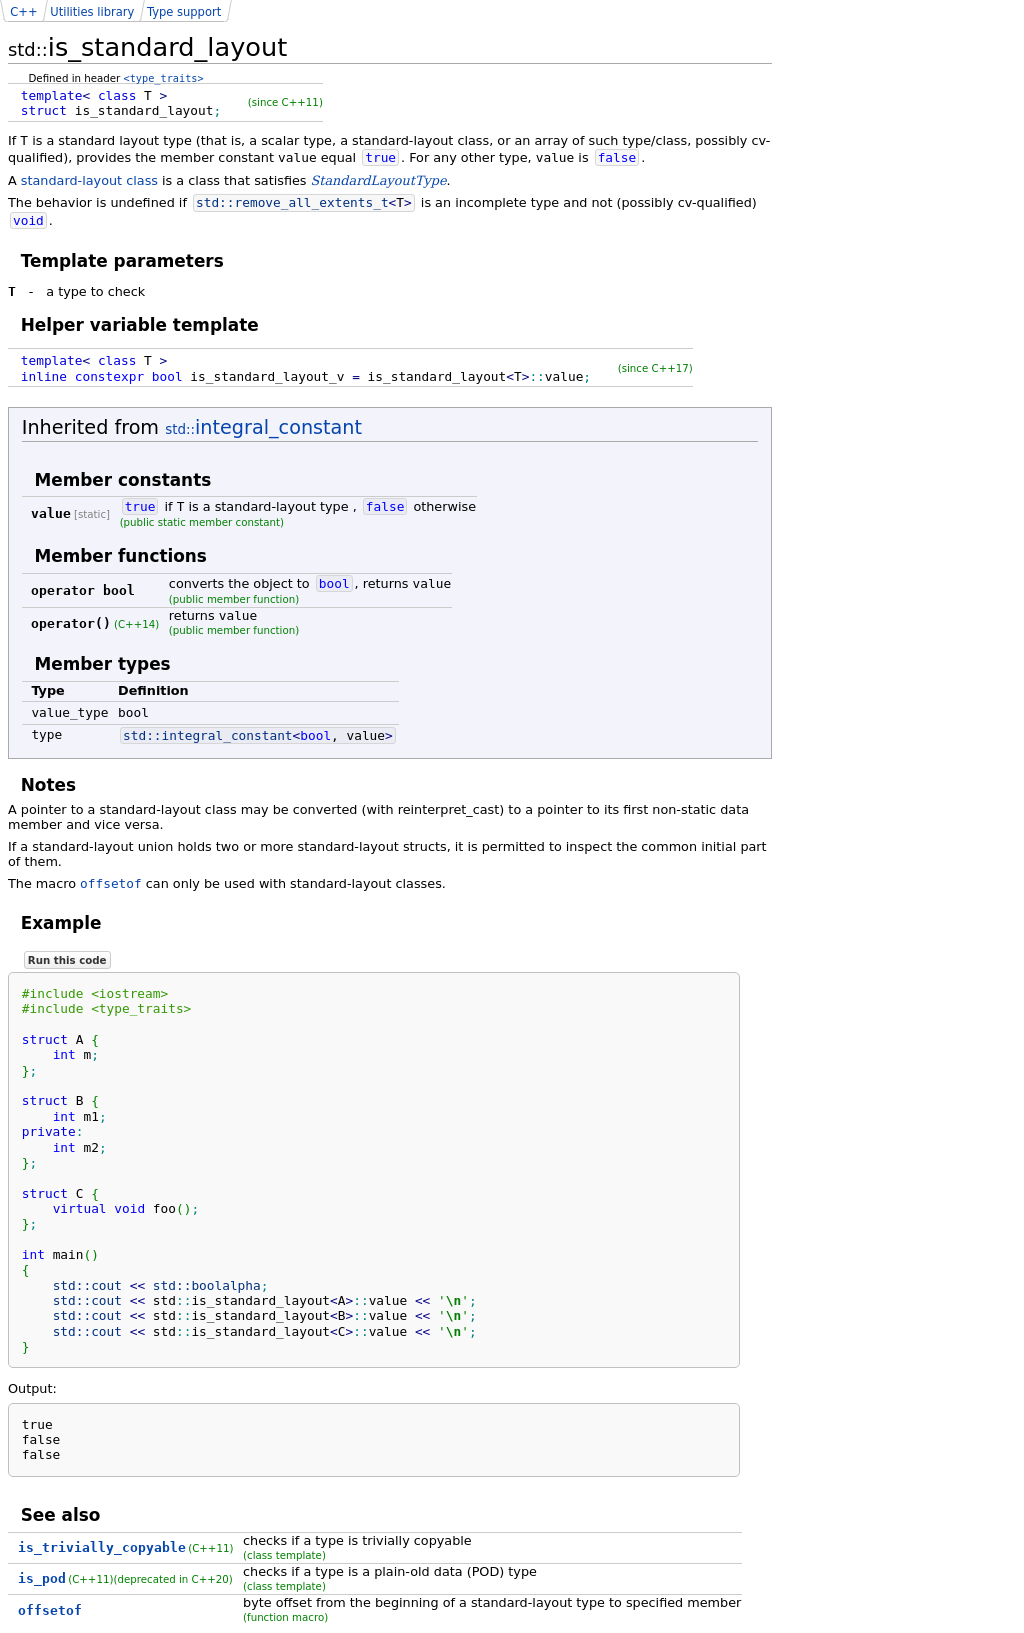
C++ (23, 12)
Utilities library (92, 12)
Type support (184, 12)
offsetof (111, 883)
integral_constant (263, 427)
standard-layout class (89, 180)
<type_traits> (164, 78)
